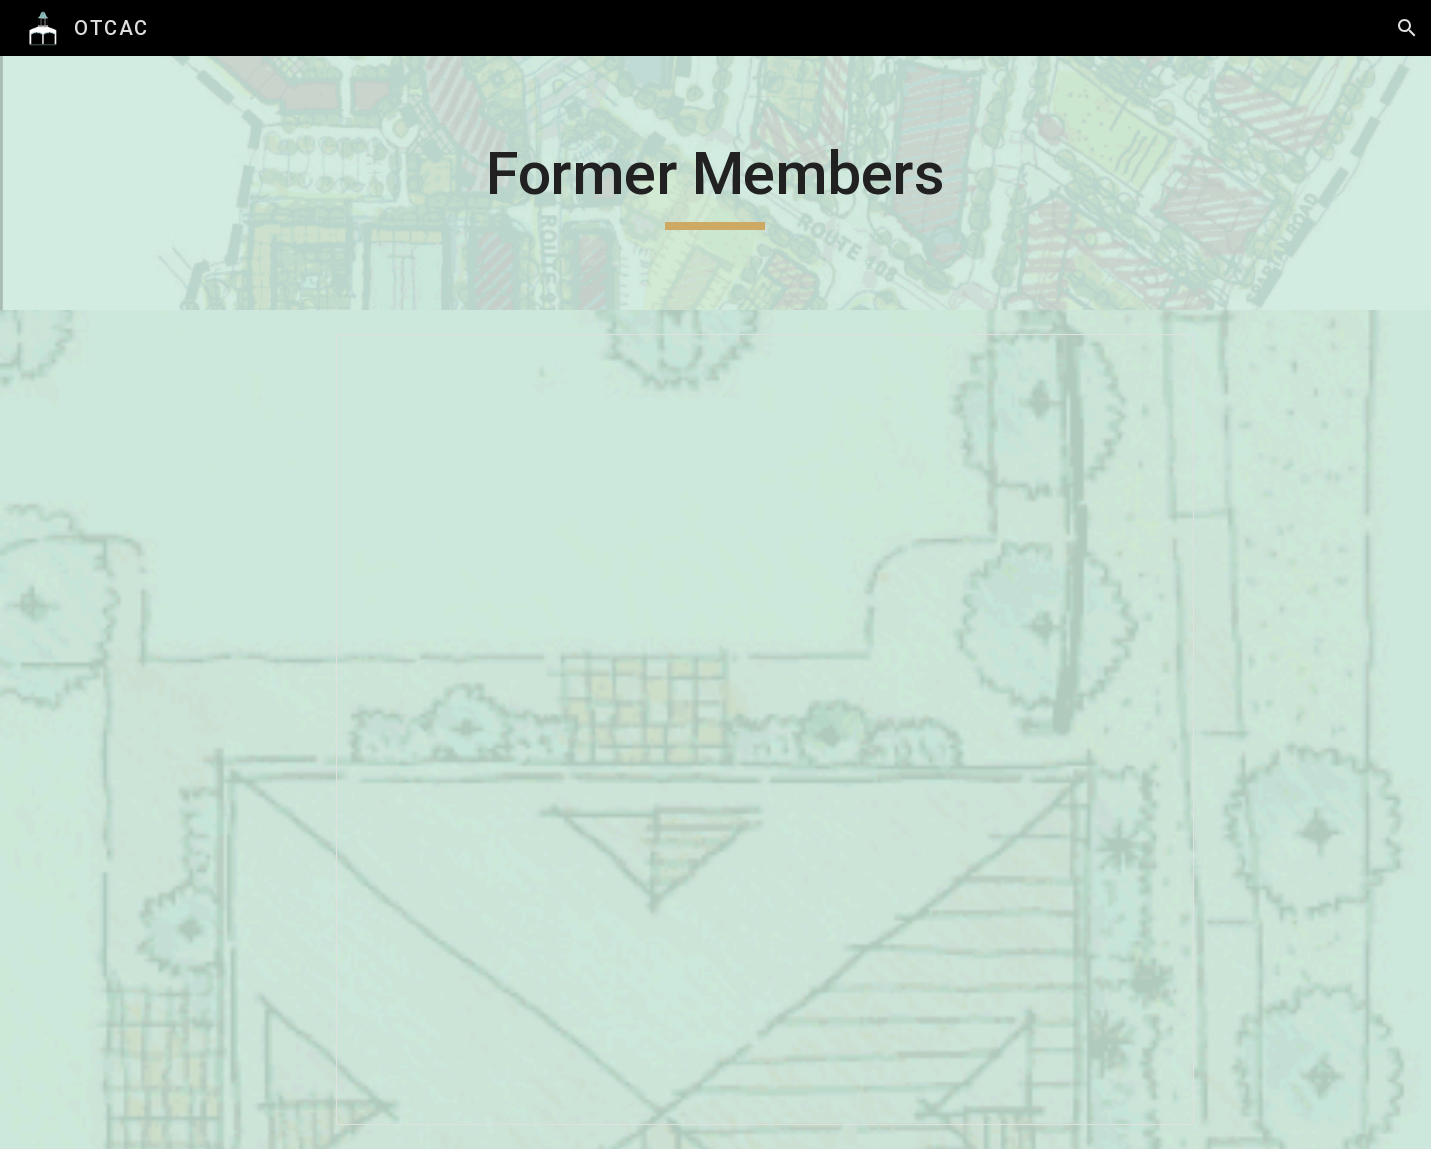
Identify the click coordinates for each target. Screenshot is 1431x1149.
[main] (716, 183)
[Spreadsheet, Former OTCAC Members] (765, 729)
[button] (1407, 28)
